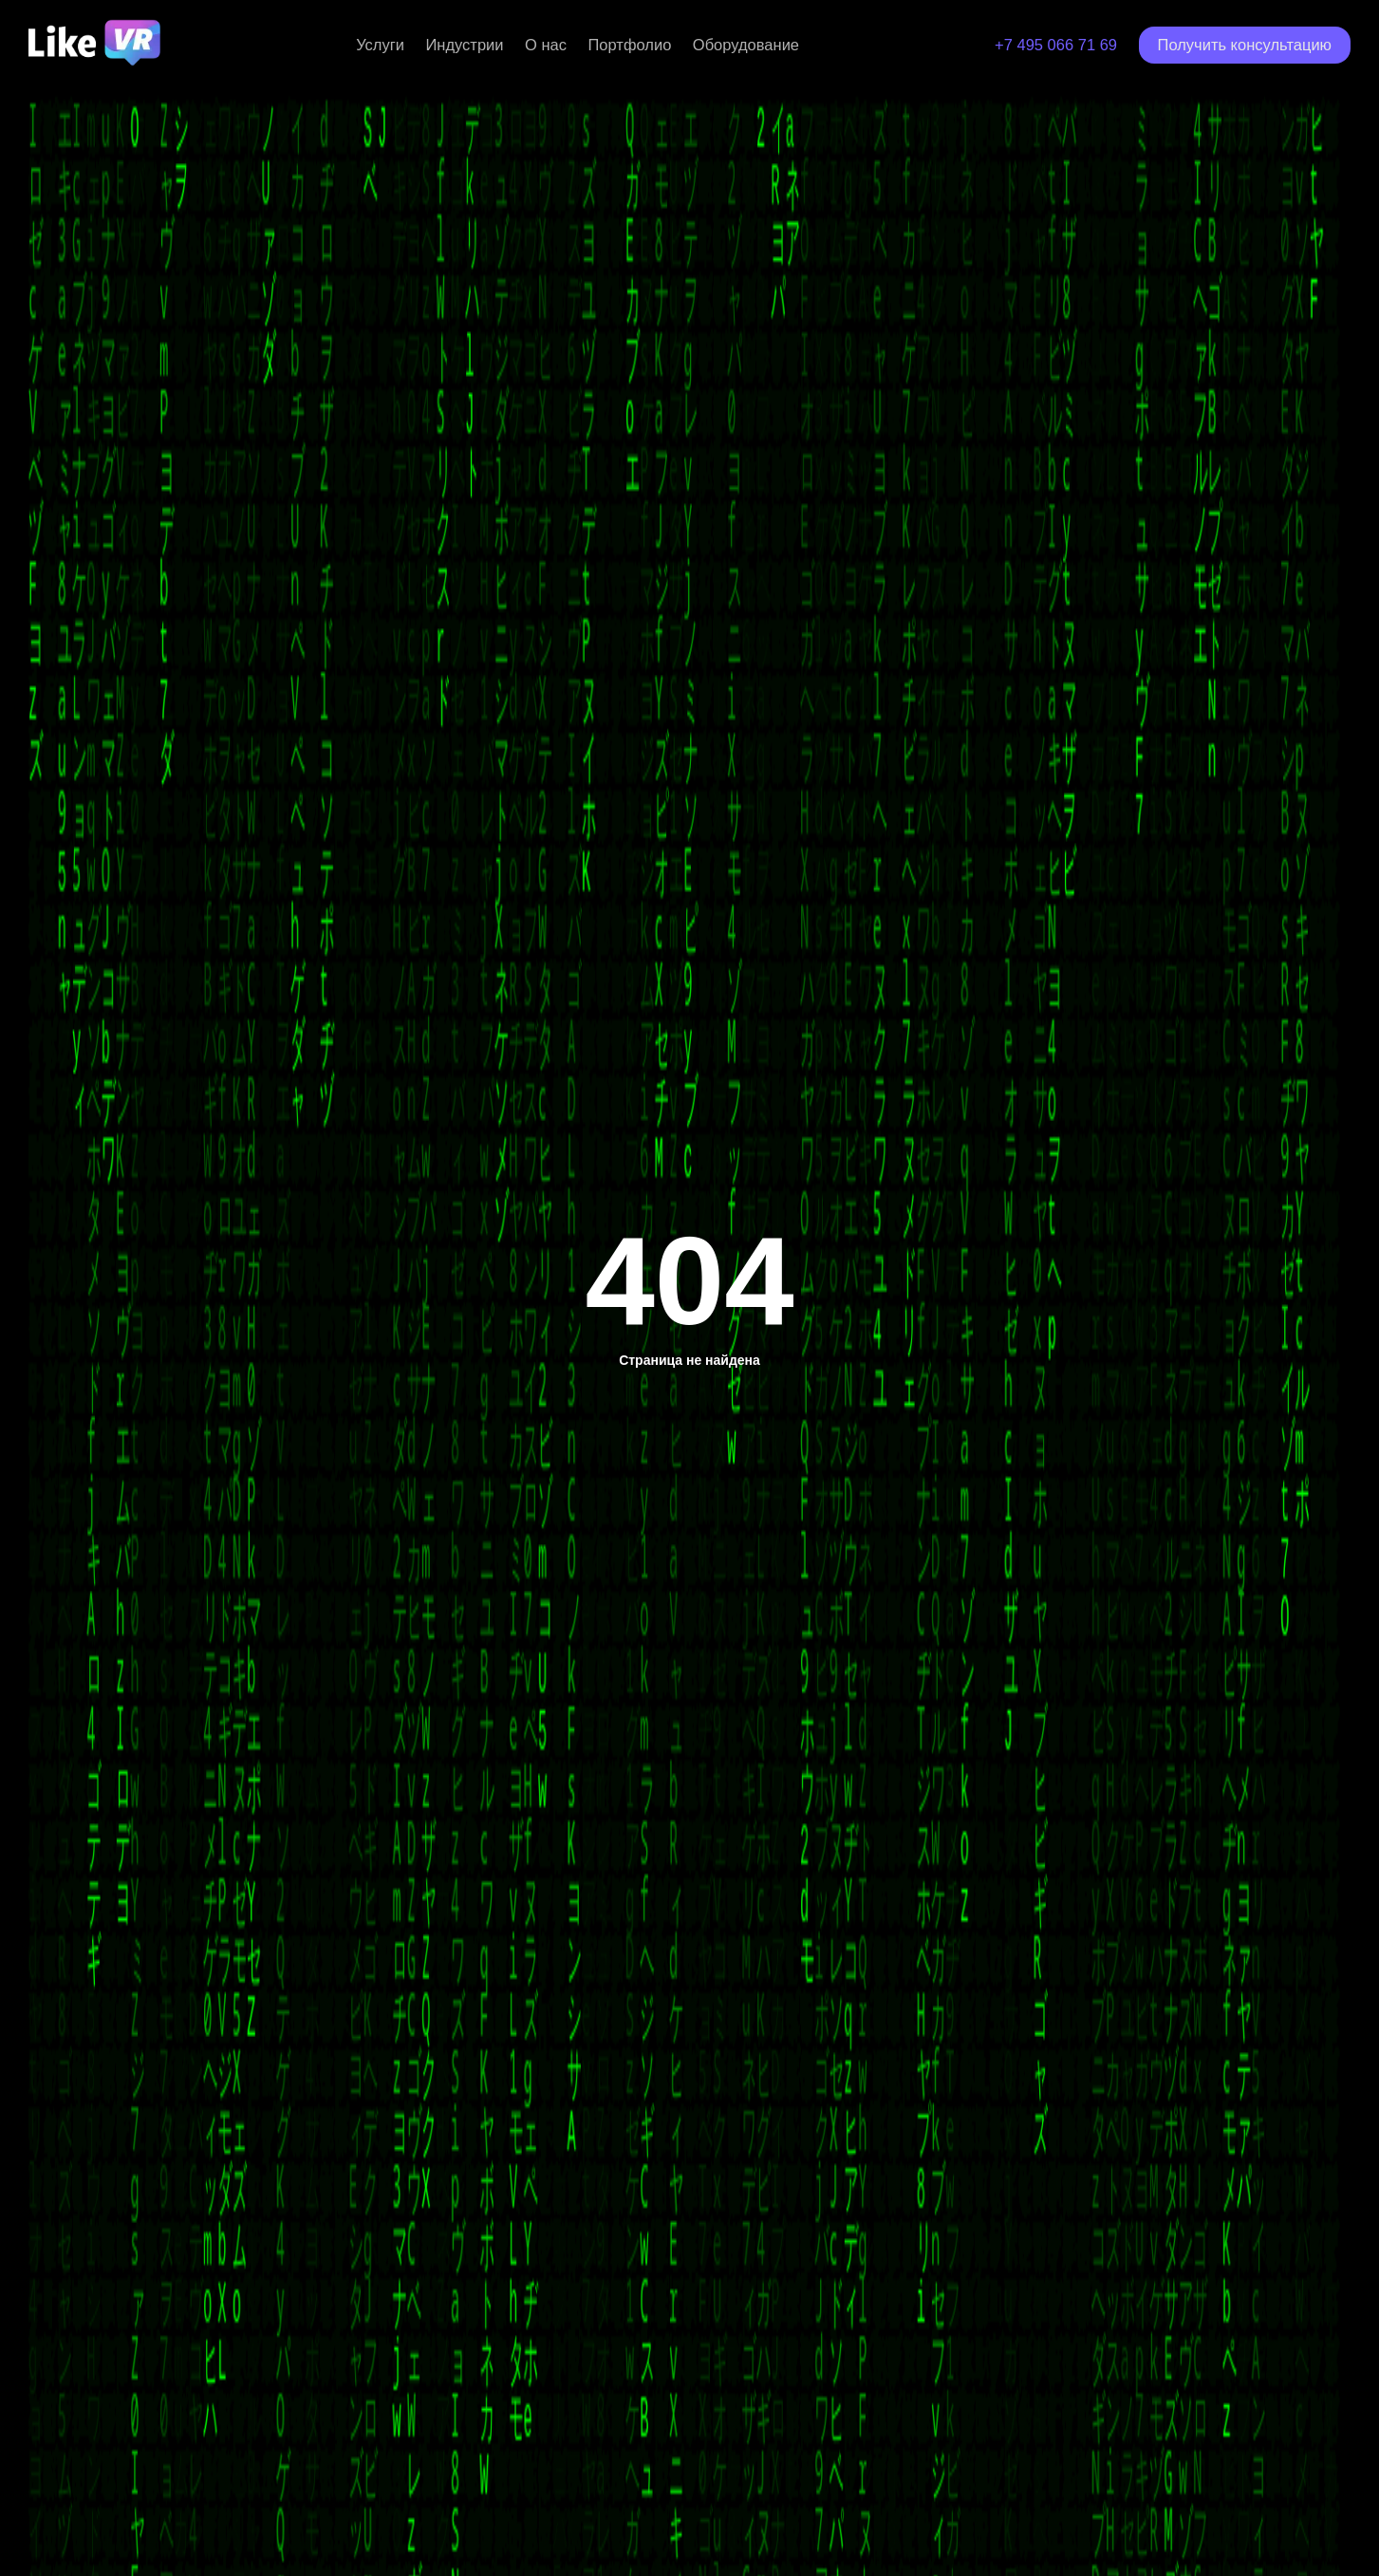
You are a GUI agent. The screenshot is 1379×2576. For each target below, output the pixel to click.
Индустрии (464, 44)
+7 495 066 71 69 (1056, 44)
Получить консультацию (1245, 44)
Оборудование (746, 44)
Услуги (380, 44)
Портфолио (629, 44)
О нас (546, 44)
